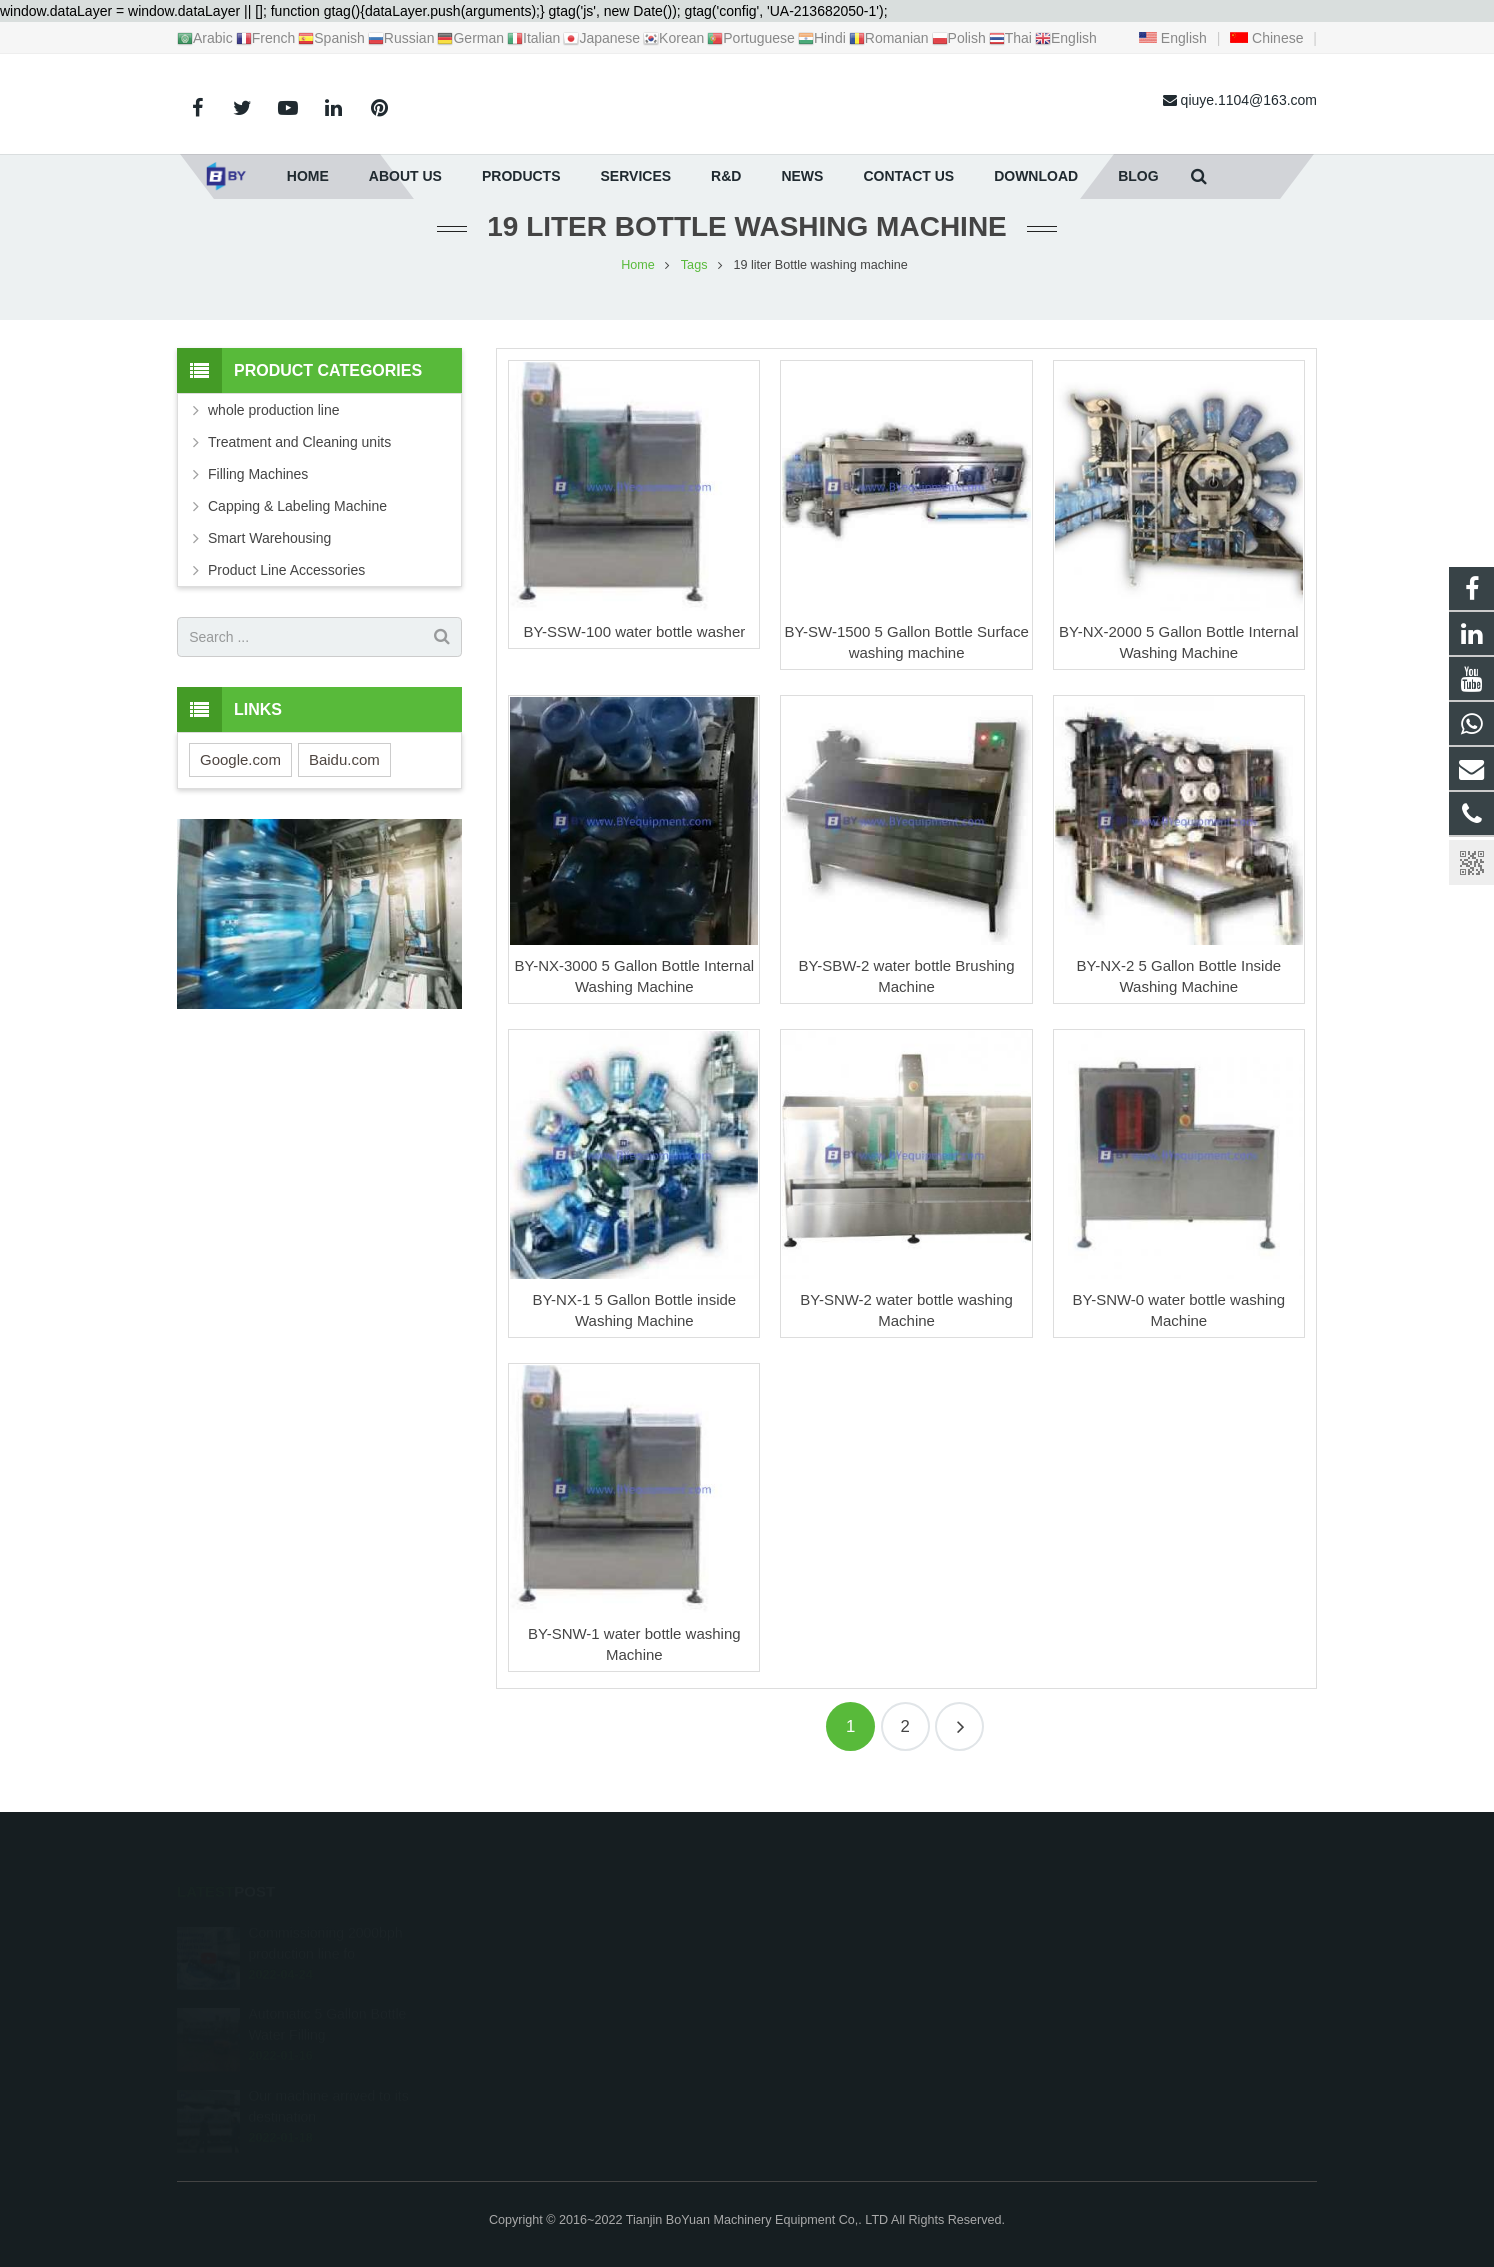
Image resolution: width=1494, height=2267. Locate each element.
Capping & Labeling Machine (297, 529)
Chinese (1266, 38)
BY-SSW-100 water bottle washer (634, 653)
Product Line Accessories (286, 593)
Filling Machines (258, 497)
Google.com (240, 781)
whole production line (274, 433)
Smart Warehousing (269, 561)
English (1173, 38)
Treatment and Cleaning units (299, 465)
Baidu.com (344, 781)
